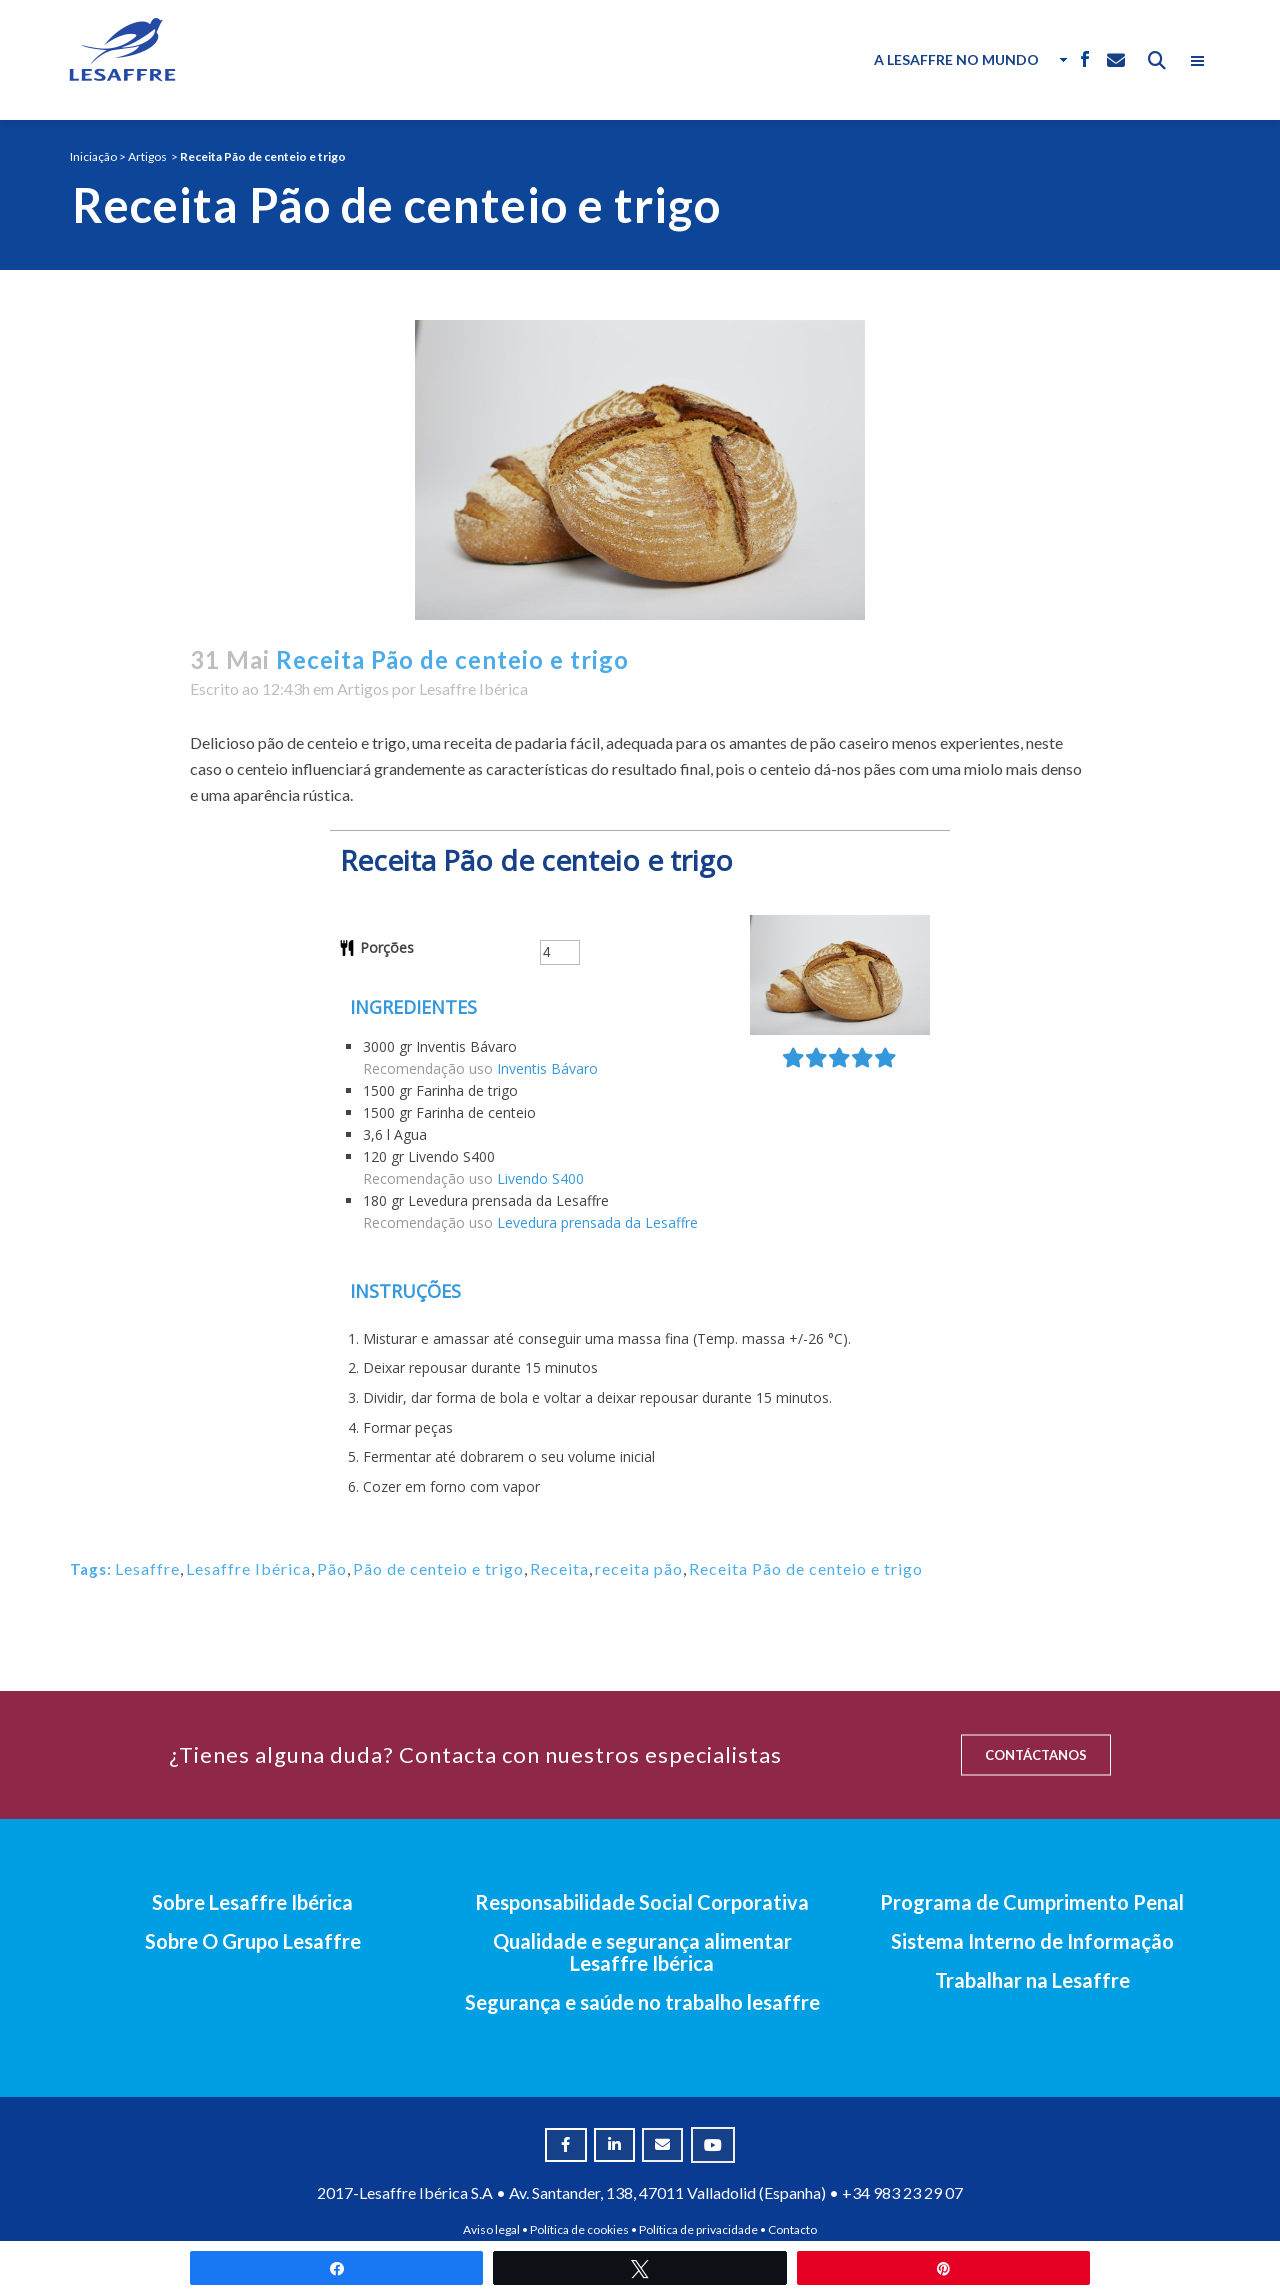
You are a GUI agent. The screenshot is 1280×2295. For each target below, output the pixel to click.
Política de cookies (579, 2229)
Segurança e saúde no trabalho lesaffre (642, 2002)
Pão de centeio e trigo (438, 1568)
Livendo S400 (540, 1178)
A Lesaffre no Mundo (956, 59)
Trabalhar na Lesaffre (1032, 1980)
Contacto (792, 2229)
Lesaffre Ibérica (473, 688)
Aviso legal (491, 2229)
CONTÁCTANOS (1036, 1755)
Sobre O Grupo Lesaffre (253, 1941)
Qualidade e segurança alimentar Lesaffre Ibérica (642, 1952)
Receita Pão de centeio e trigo (806, 1568)
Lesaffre (147, 1568)
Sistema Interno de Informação (1032, 1941)
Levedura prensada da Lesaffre (597, 1222)
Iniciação (93, 156)
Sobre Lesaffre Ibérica (252, 1902)
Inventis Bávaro (547, 1068)
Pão (332, 1568)
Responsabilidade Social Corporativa (642, 1902)
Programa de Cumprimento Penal (1032, 1902)
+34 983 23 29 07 (902, 2192)
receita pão (639, 1568)
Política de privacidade (698, 2229)
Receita (559, 1568)
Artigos (147, 156)
